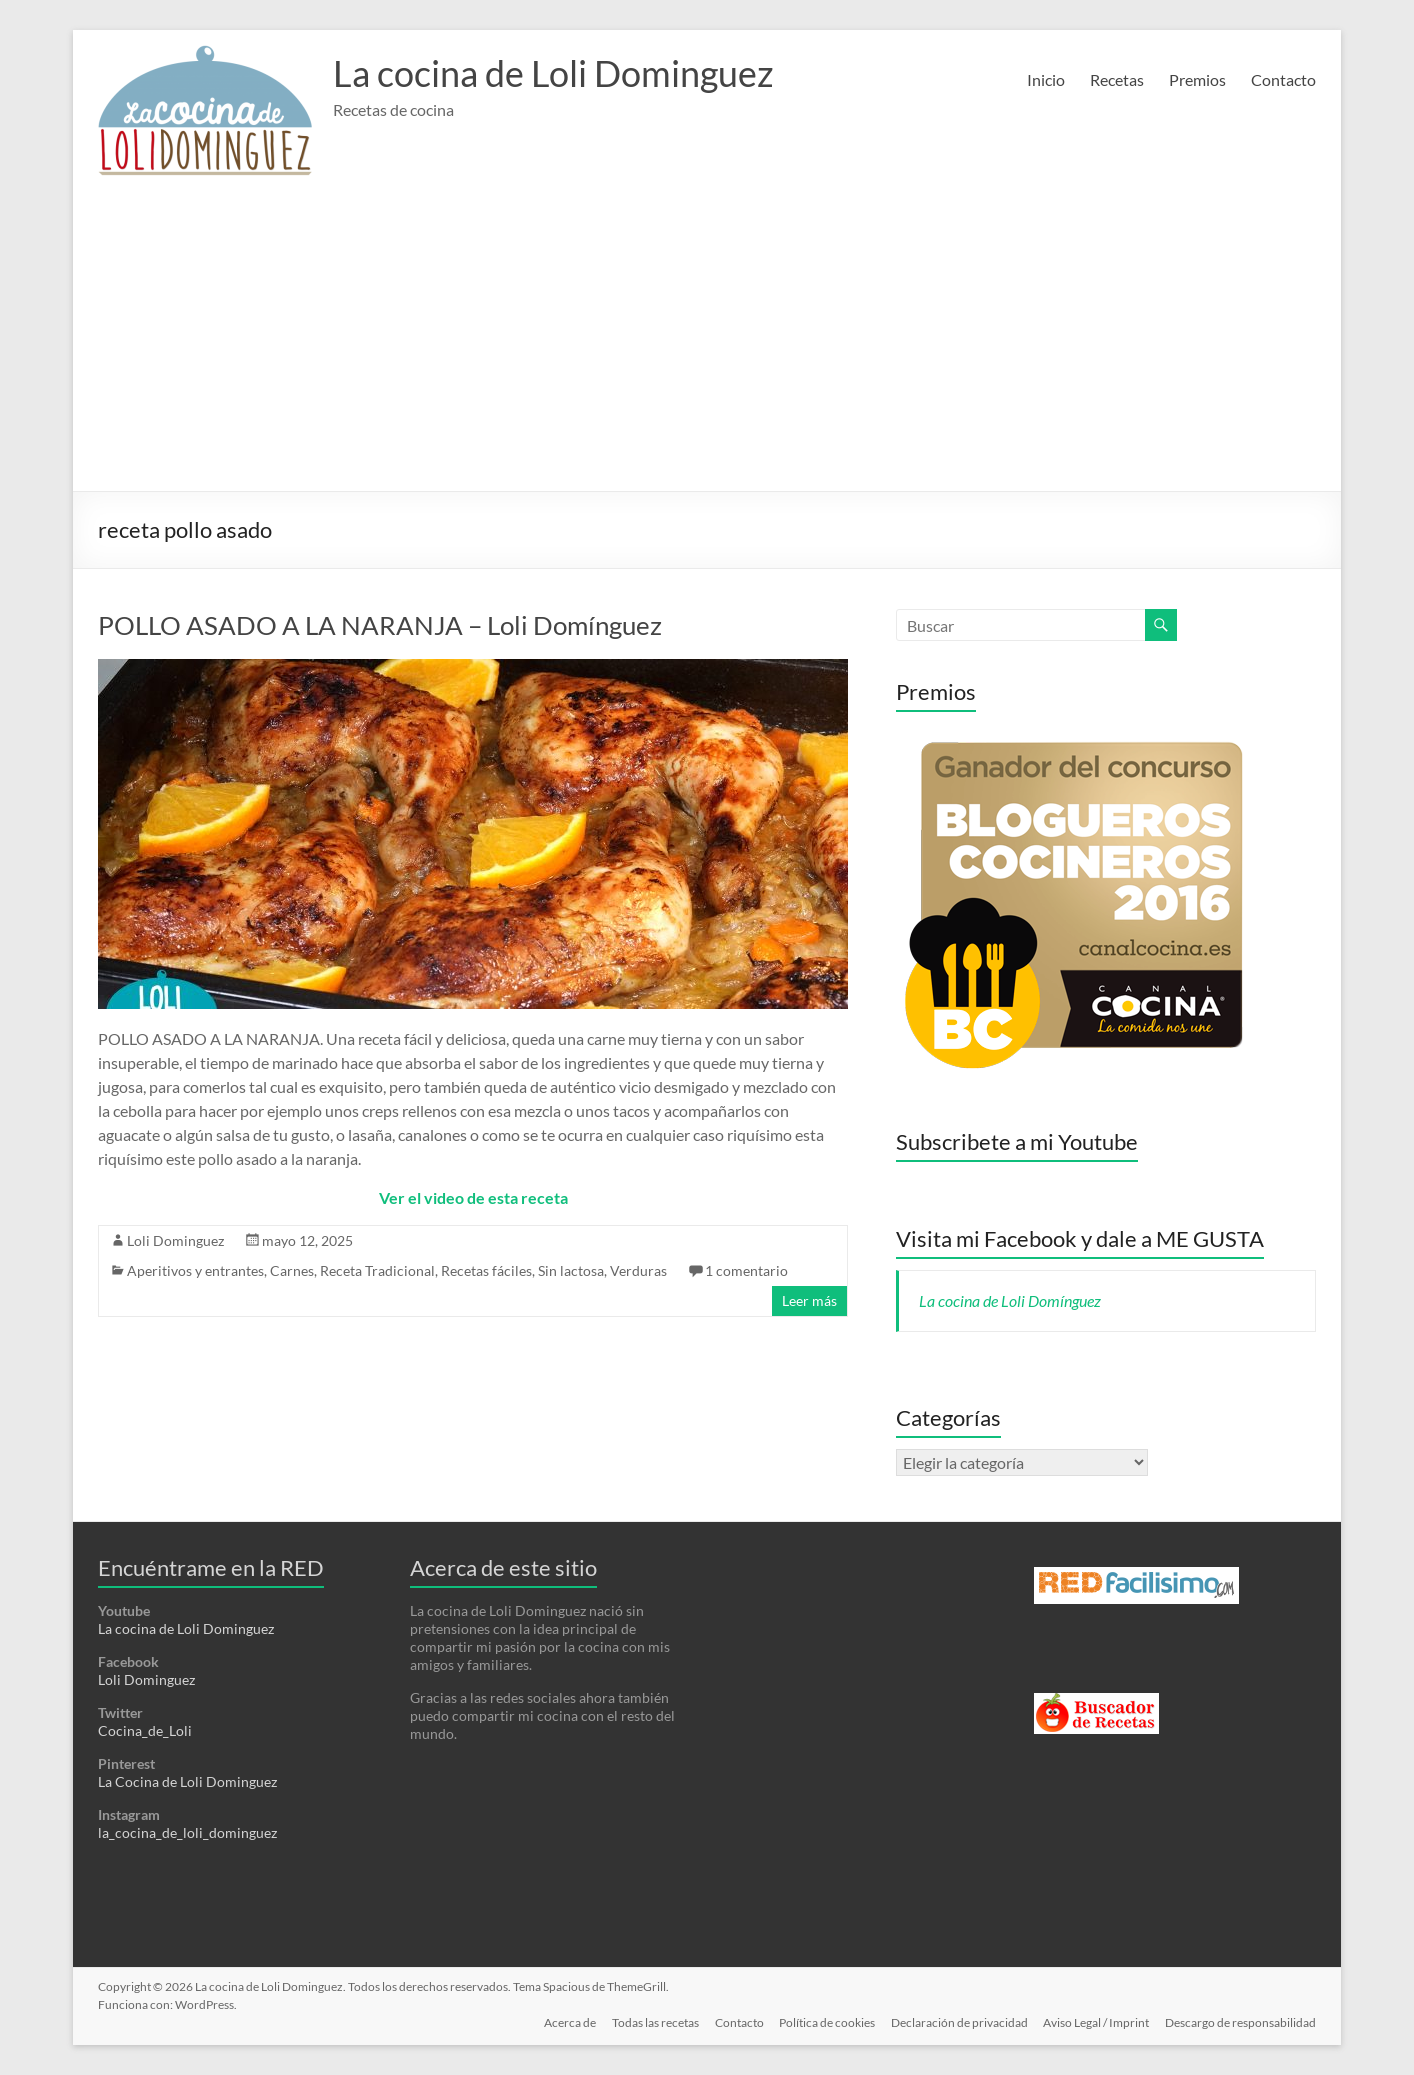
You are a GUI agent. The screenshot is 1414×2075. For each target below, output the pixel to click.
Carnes (292, 1270)
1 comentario (746, 1270)
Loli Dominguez (175, 1240)
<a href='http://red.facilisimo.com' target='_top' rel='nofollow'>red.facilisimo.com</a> (1136, 1585)
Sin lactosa (571, 1270)
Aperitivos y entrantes (195, 1270)
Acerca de (568, 2022)
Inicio (1046, 79)
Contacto (1283, 79)
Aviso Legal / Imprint (1096, 2022)
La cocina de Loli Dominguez (553, 73)
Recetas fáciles (486, 1270)
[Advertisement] (707, 341)
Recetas (1117, 79)
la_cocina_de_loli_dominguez (187, 1832)
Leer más (809, 1300)
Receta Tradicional (377, 1270)
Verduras (638, 1270)
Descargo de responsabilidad (1240, 2022)
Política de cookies (826, 2022)
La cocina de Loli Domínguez (1010, 1300)
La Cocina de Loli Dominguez (187, 1781)
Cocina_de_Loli (145, 1730)
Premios (1197, 79)
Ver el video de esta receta (473, 1197)
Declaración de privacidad (958, 2022)
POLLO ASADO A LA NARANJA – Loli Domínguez (380, 625)
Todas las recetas (653, 2022)
